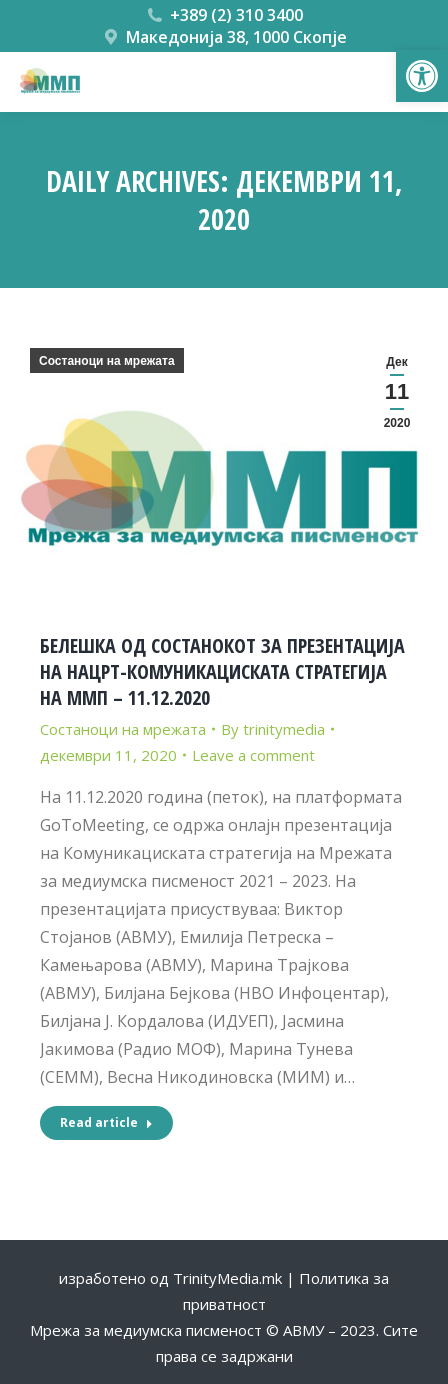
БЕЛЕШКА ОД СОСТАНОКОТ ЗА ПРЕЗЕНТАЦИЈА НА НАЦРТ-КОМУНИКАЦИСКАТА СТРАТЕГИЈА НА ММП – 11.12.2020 (222, 671)
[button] (422, 76)
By (273, 729)
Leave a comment (253, 755)
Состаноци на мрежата (107, 361)
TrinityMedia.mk (227, 1278)
